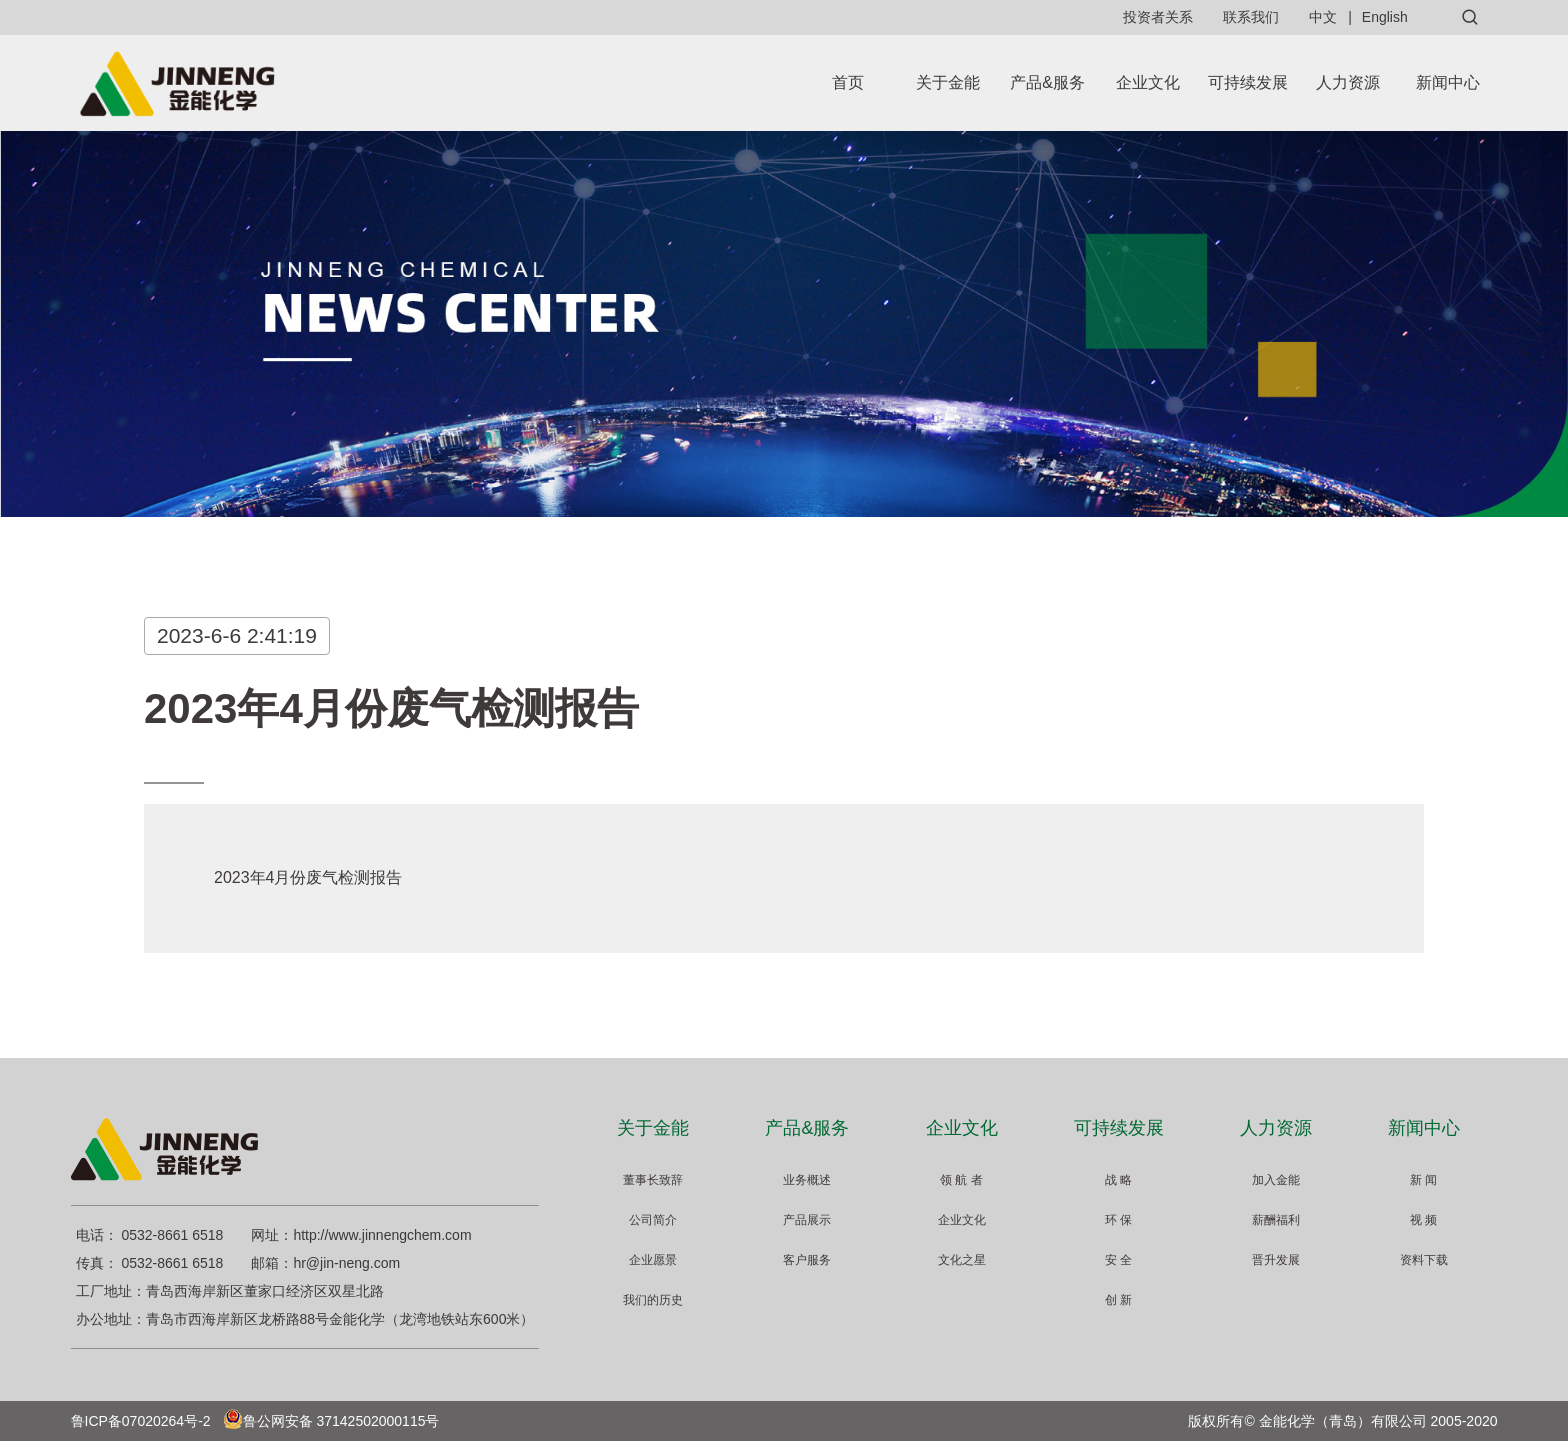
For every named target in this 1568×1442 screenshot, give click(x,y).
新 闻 (1423, 1180)
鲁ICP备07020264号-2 (141, 1421)
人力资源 (1348, 82)
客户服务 (807, 1260)
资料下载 (1424, 1260)
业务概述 (807, 1180)
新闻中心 (1448, 82)
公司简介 (653, 1220)
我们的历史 (653, 1300)
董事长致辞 (653, 1180)
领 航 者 (961, 1180)
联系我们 (1251, 17)
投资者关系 (1158, 17)
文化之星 (962, 1260)
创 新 (1118, 1300)
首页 (848, 82)
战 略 (1118, 1180)
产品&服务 (1047, 82)
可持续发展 (1248, 82)
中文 (1323, 17)
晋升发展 (1276, 1260)
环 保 (1118, 1220)
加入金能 (1276, 1180)
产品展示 (807, 1220)
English (1385, 17)
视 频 (1423, 1220)
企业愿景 (653, 1260)
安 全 (1118, 1260)
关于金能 (948, 82)
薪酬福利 (1276, 1220)
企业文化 (1148, 82)
